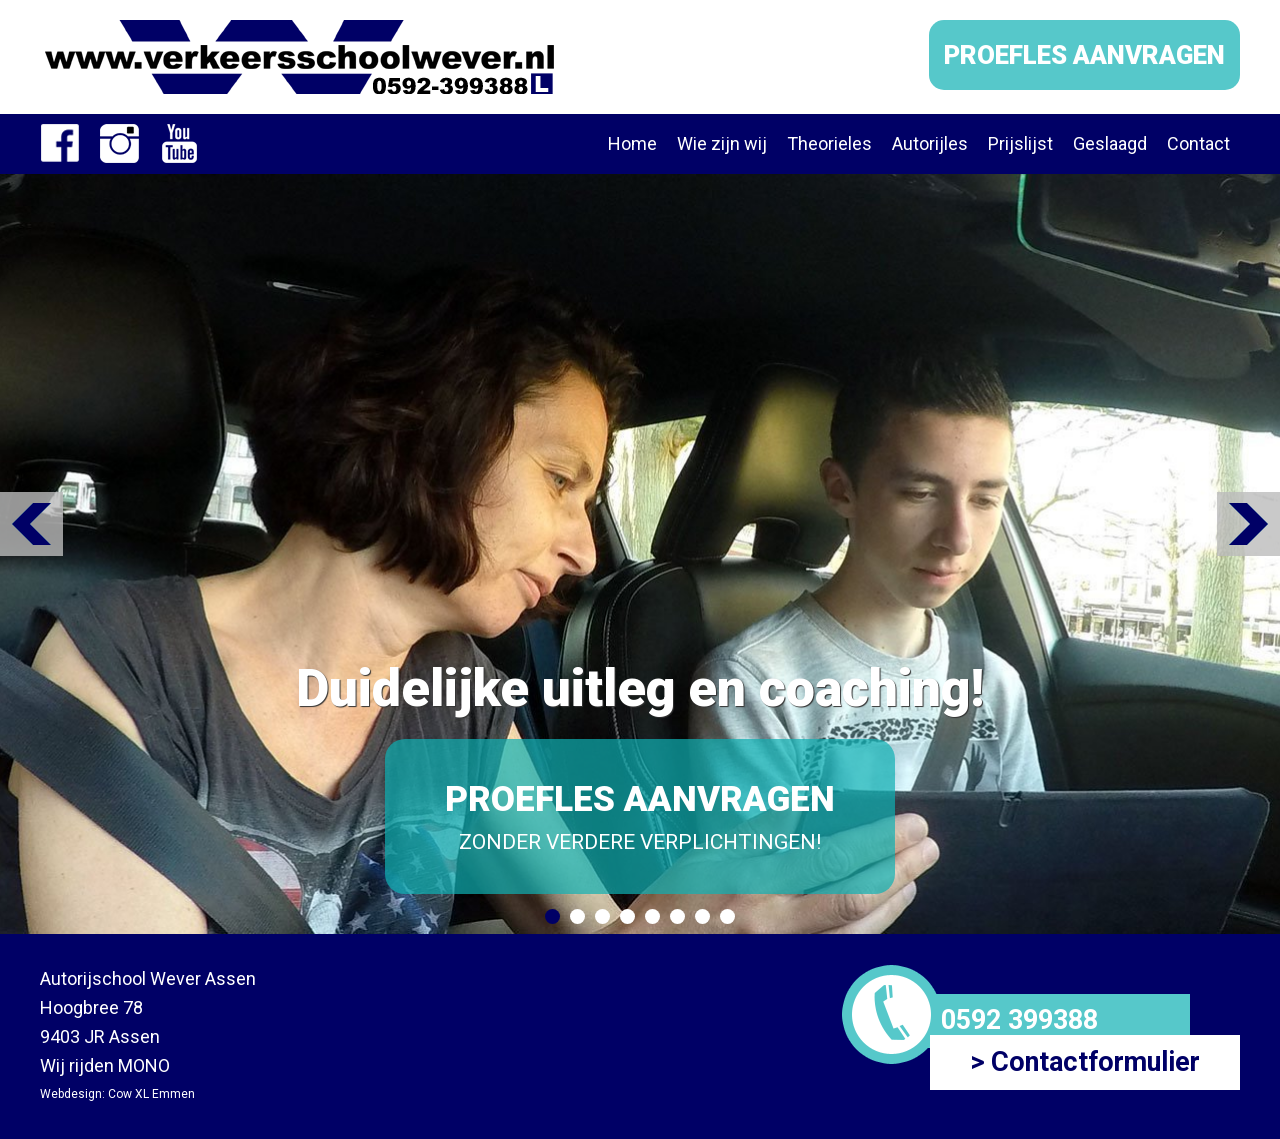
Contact (1198, 143)
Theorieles (829, 143)
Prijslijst (1020, 143)
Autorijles (930, 143)
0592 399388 (1019, 1020)
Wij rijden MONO (105, 1065)
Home (632, 143)
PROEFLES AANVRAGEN (1084, 55)
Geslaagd (1110, 143)
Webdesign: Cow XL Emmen (117, 1094)
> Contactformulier (1085, 1062)
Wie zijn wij (722, 143)
